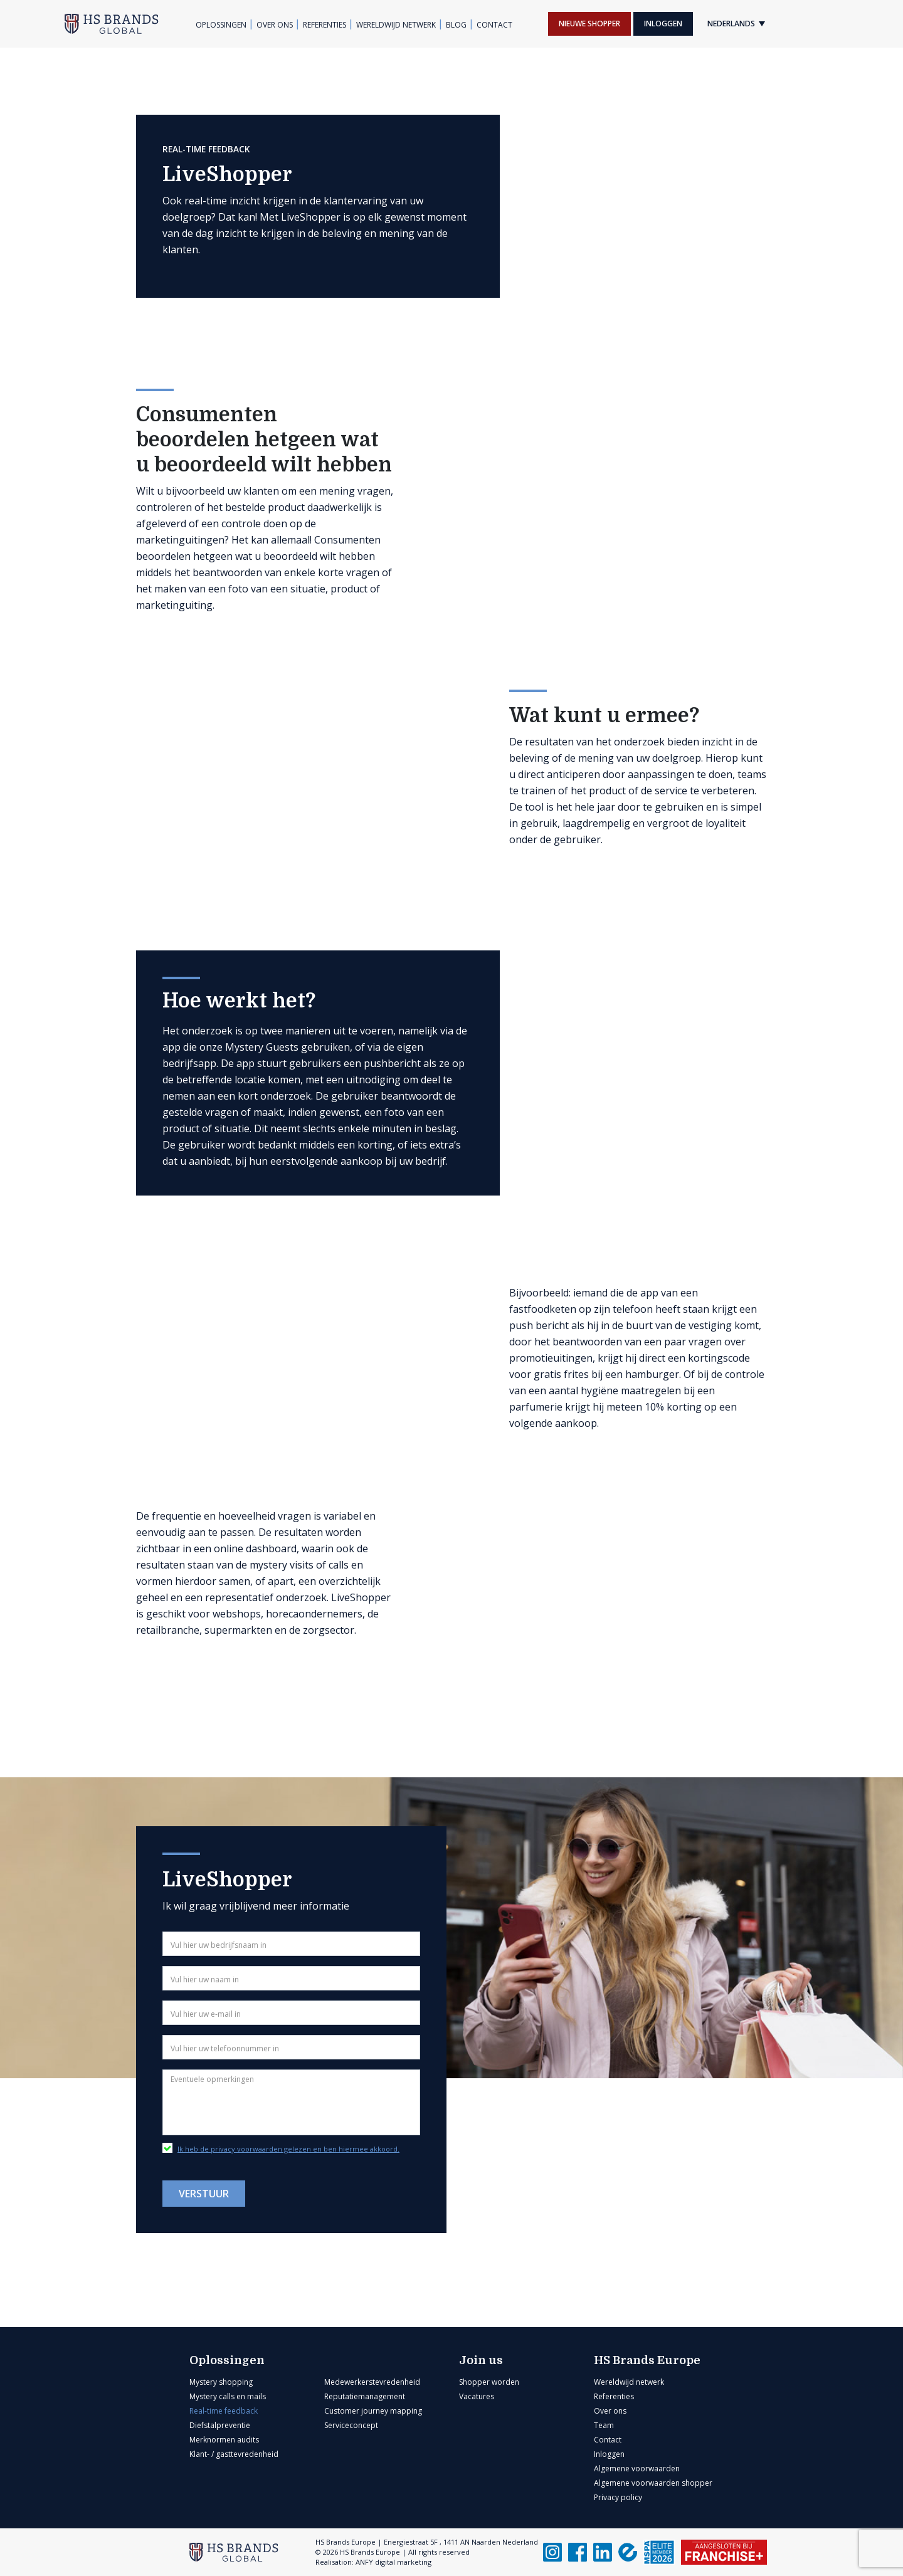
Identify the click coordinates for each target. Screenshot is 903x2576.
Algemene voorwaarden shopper (653, 2483)
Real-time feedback (223, 2410)
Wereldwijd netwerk (396, 24)
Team (604, 2425)
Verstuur (204, 2193)
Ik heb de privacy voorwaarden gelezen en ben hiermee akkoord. (288, 2148)
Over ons (274, 24)
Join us (481, 2360)
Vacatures (476, 2396)
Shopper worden (489, 2382)
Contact (494, 24)
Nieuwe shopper (589, 23)
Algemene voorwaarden (637, 2468)
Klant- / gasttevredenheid (233, 2454)
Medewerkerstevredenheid (372, 2382)
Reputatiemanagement (364, 2396)
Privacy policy (618, 2497)
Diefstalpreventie (219, 2425)
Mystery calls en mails (227, 2396)
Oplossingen (221, 24)
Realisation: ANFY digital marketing (373, 2562)
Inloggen (663, 23)
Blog (456, 24)
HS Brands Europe (647, 2360)
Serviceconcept (351, 2425)
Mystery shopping (221, 2382)
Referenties (324, 24)
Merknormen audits (224, 2439)
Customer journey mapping (373, 2410)
